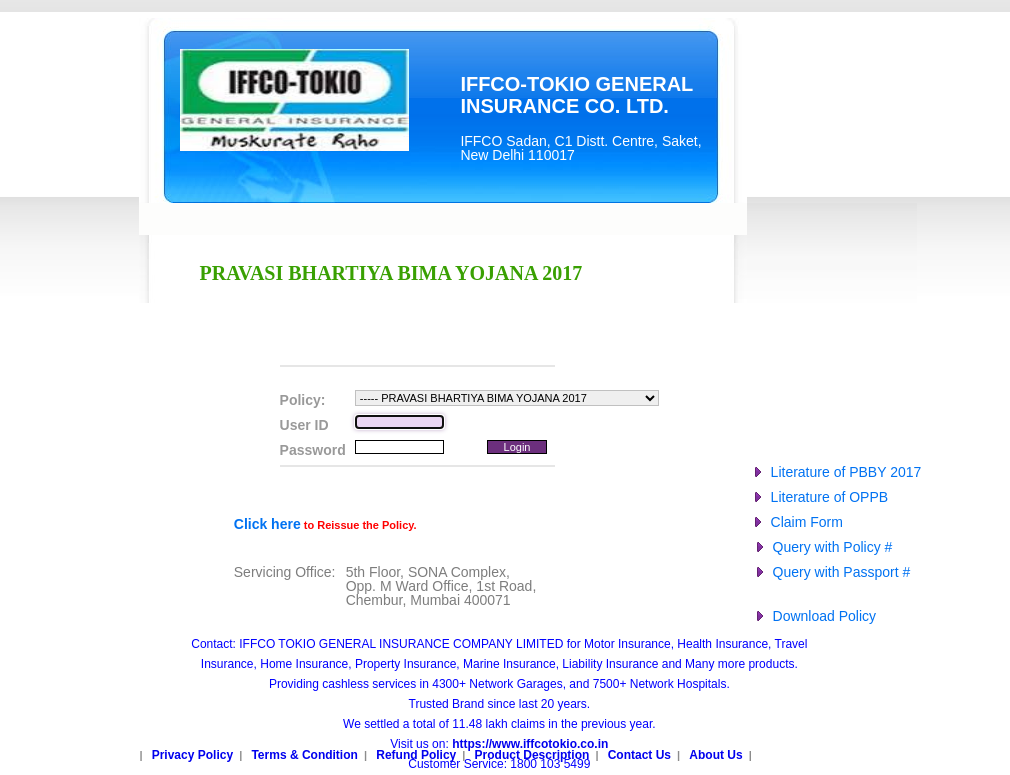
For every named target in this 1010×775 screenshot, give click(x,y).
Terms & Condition (304, 755)
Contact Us (639, 755)
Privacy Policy (192, 755)
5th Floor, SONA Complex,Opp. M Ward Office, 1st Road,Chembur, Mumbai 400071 (441, 586)
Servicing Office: (285, 572)
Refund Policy (416, 755)
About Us (715, 755)
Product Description (532, 755)
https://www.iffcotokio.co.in (530, 744)
